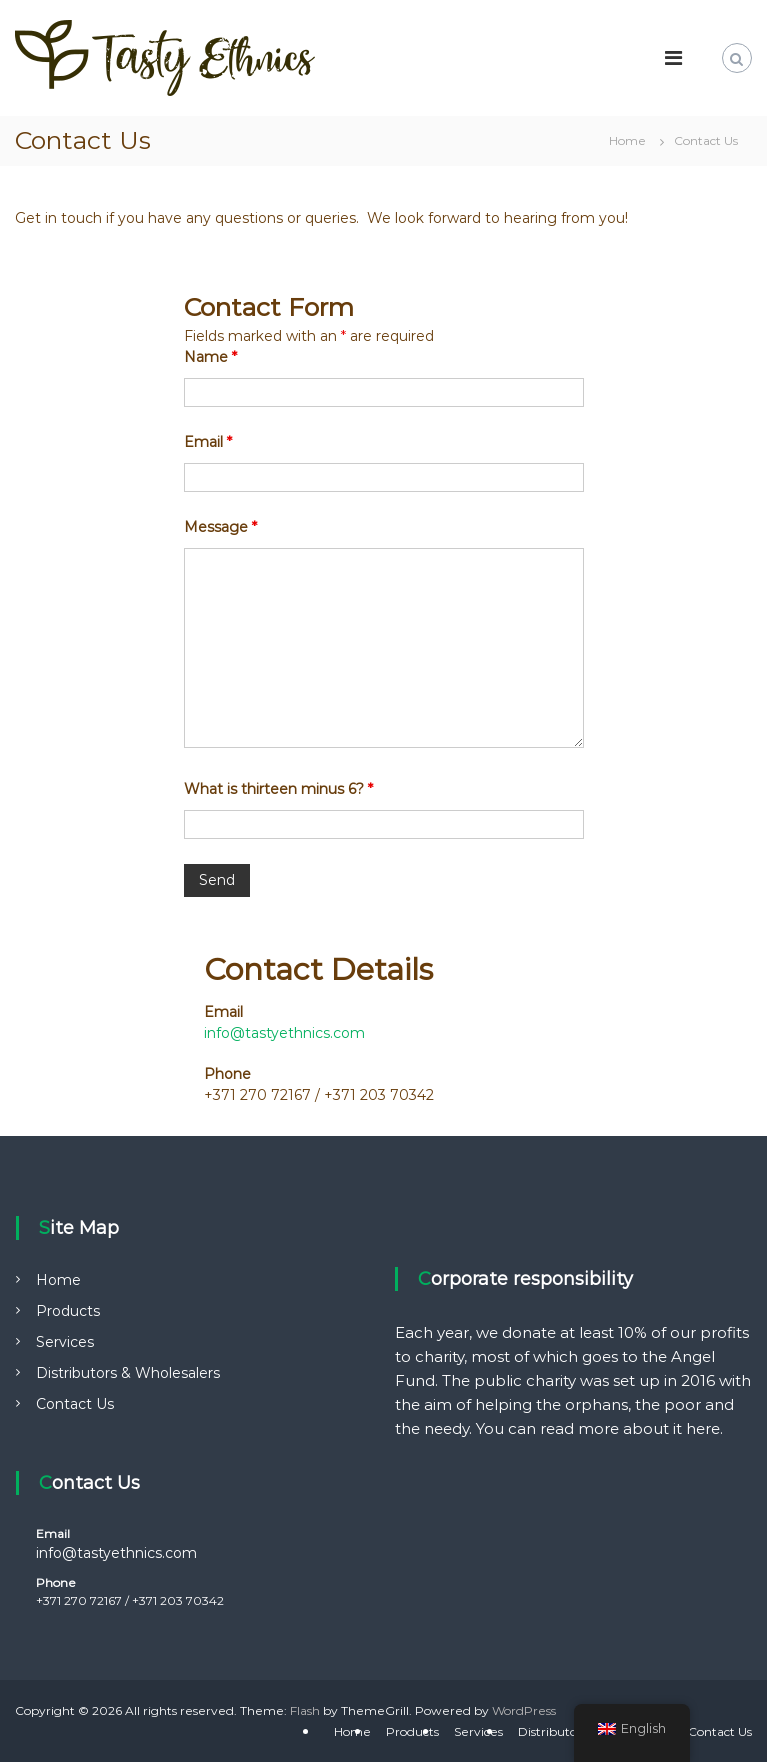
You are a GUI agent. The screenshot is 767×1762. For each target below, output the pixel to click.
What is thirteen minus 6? (278, 789)
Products (68, 1311)
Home (58, 1280)
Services (65, 1342)
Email (208, 442)
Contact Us (75, 1404)
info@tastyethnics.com (284, 1033)
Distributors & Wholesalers (128, 1373)
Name (210, 357)
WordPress (524, 1710)
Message (220, 527)
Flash (305, 1710)
